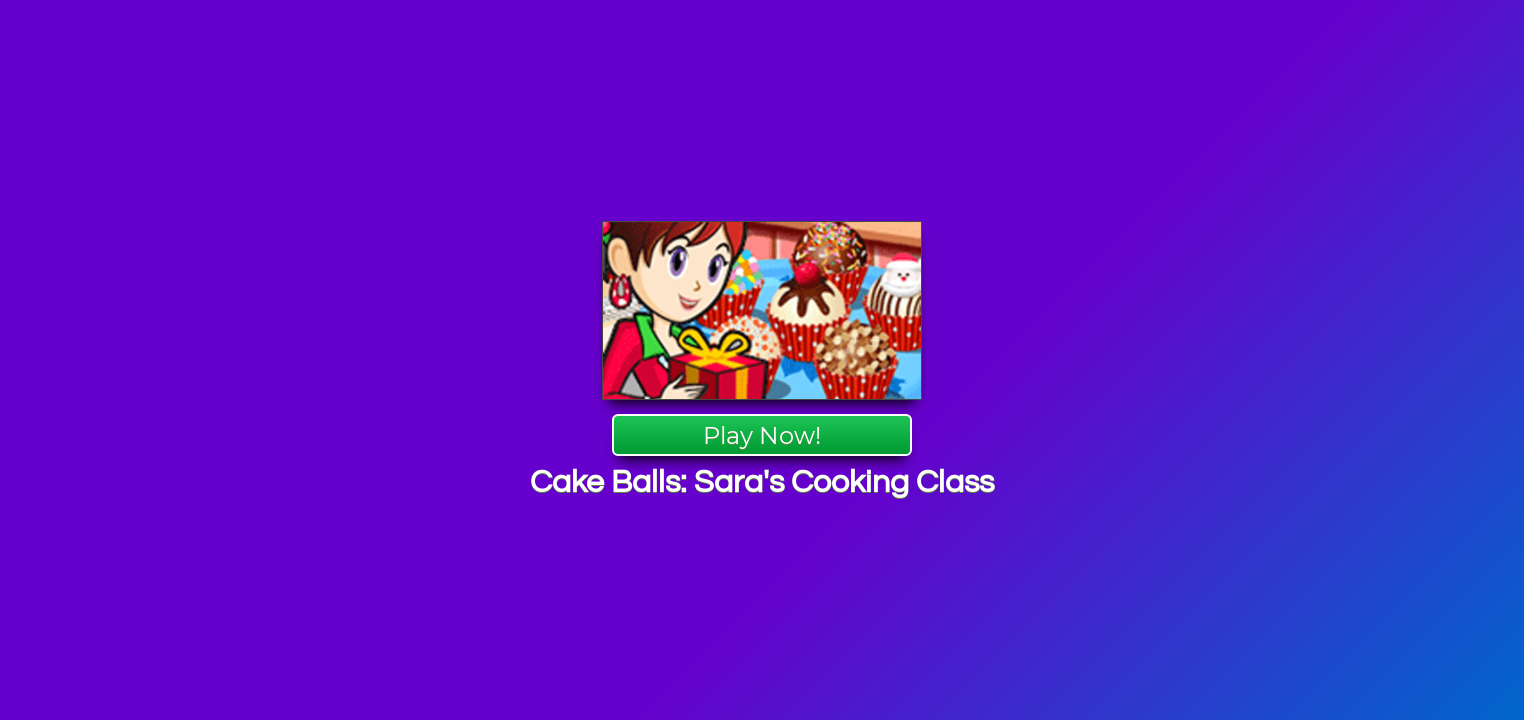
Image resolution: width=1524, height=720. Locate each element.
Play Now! (762, 435)
